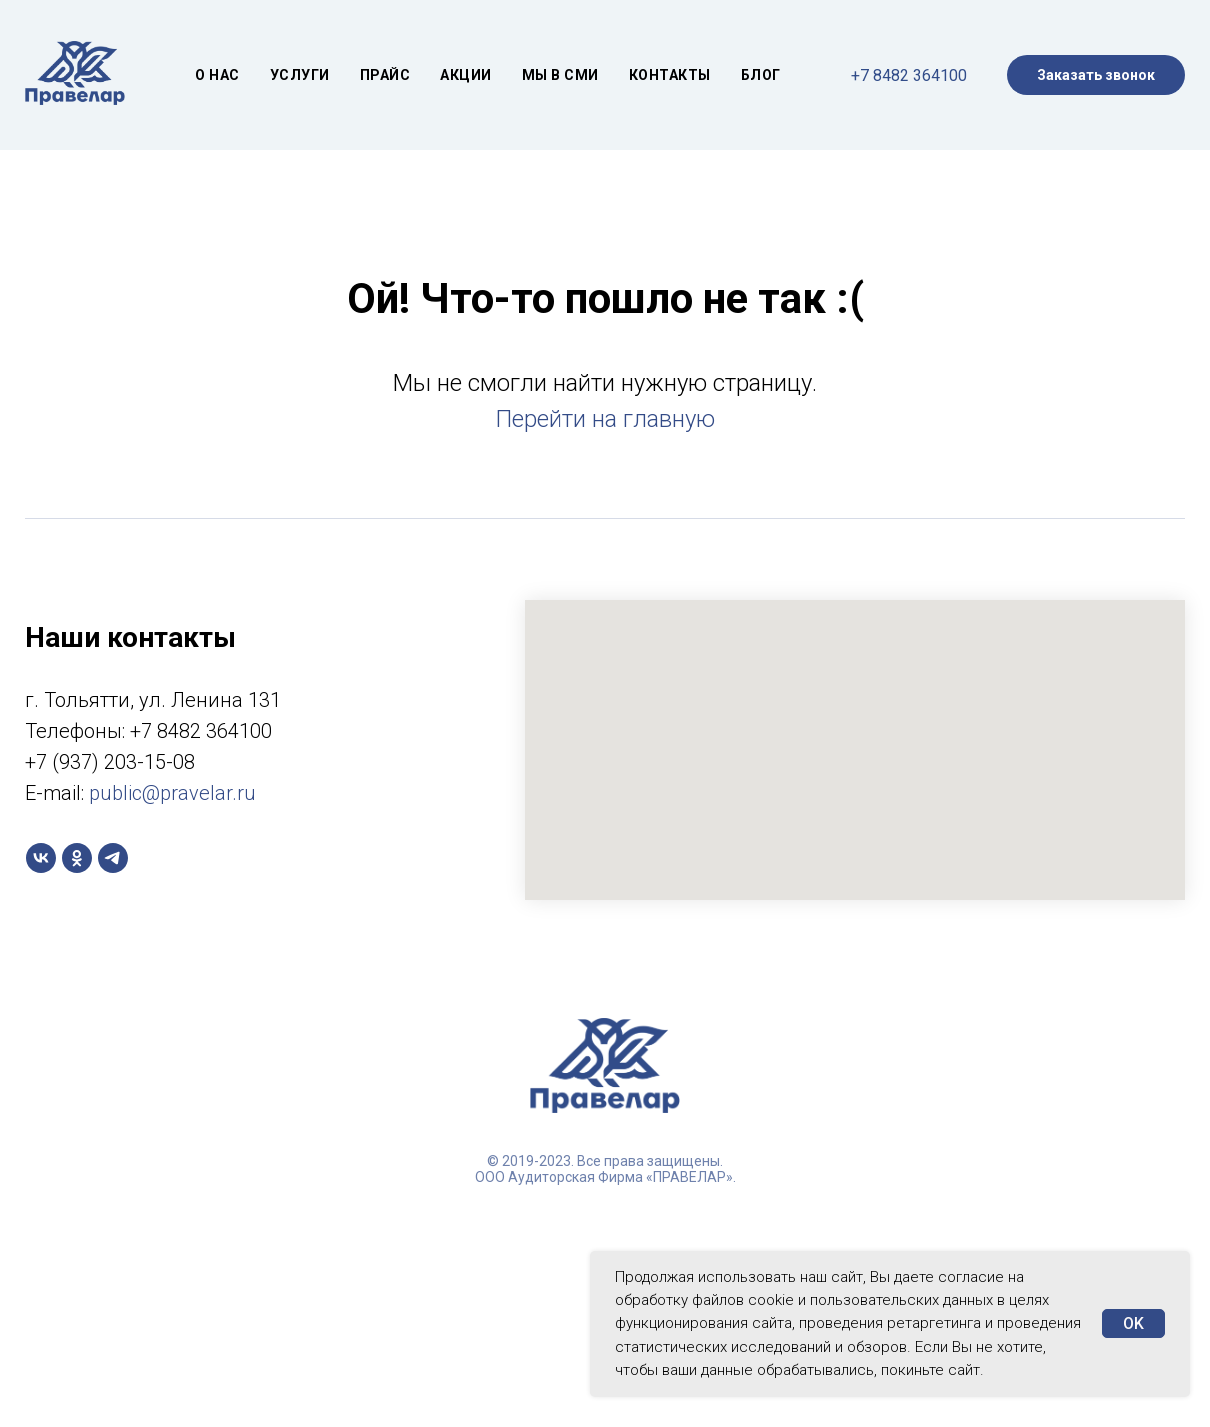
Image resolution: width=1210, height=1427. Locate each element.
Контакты (670, 75)
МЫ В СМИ (560, 75)
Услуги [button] (300, 75)
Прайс (385, 75)
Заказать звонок (1096, 75)
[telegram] (113, 858)
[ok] (77, 858)
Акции (466, 75)
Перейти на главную (605, 419)
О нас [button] (217, 75)
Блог (761, 75)
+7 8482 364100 (909, 75)
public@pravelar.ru (172, 793)
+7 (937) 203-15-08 (110, 762)
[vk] (41, 858)
